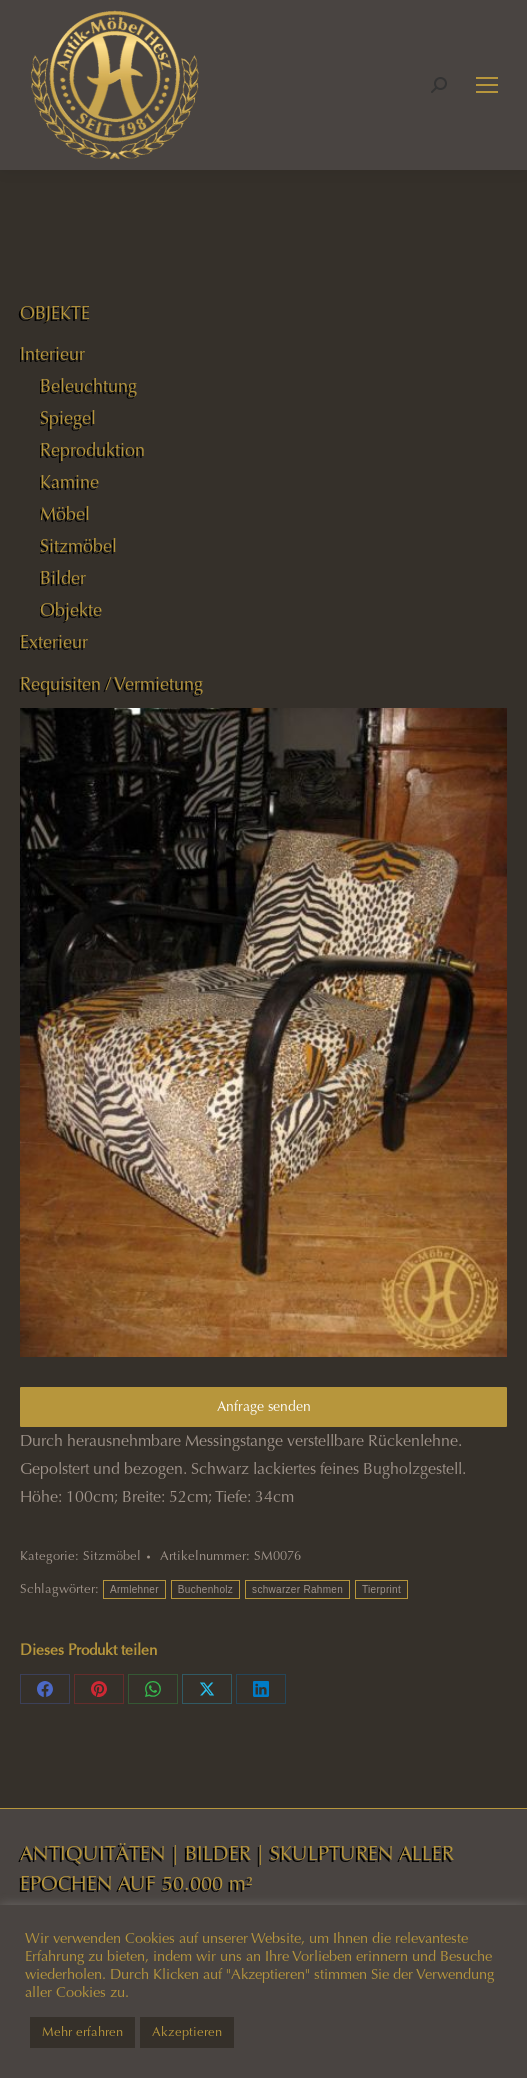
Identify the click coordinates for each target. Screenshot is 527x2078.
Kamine (69, 482)
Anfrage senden (264, 1406)
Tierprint (381, 1589)
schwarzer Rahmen (297, 1589)
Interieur (52, 354)
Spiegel (68, 418)
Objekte (71, 610)
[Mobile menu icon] (487, 85)
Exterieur (54, 642)
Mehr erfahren (82, 2032)
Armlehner (134, 1589)
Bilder (63, 578)
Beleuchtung (88, 386)
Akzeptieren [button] (187, 2032)
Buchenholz (205, 1589)
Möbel (65, 514)
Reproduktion (92, 450)
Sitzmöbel (112, 1556)
